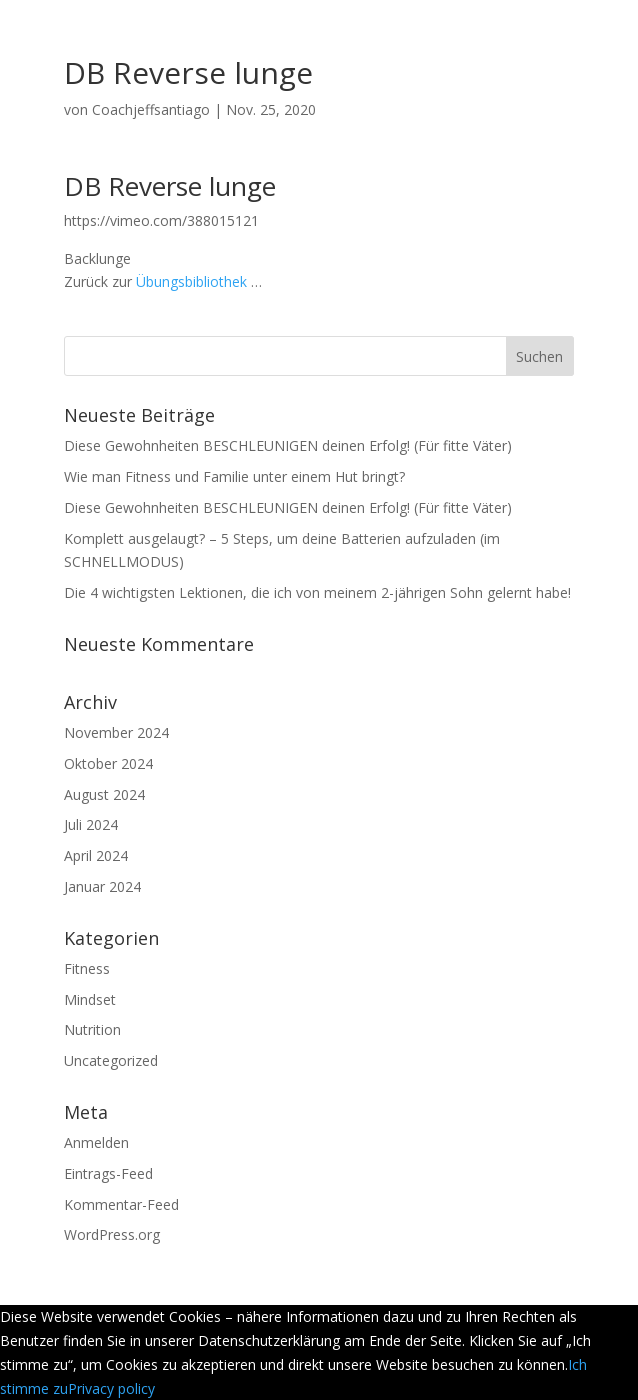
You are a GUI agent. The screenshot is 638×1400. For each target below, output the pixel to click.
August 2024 (104, 794)
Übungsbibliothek (191, 281)
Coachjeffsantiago (151, 109)
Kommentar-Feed (121, 1204)
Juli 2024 (91, 824)
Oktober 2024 (108, 763)
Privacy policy (111, 1388)
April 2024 (96, 855)
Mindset (90, 999)
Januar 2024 (102, 886)
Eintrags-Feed (108, 1173)
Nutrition (92, 1029)
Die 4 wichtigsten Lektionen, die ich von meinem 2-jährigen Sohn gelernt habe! (317, 592)
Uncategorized (111, 1060)
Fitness (87, 968)
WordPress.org (112, 1234)
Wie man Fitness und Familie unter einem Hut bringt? (234, 476)
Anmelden (96, 1142)
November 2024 (116, 732)
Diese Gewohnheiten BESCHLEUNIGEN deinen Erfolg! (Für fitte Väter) (288, 445)
